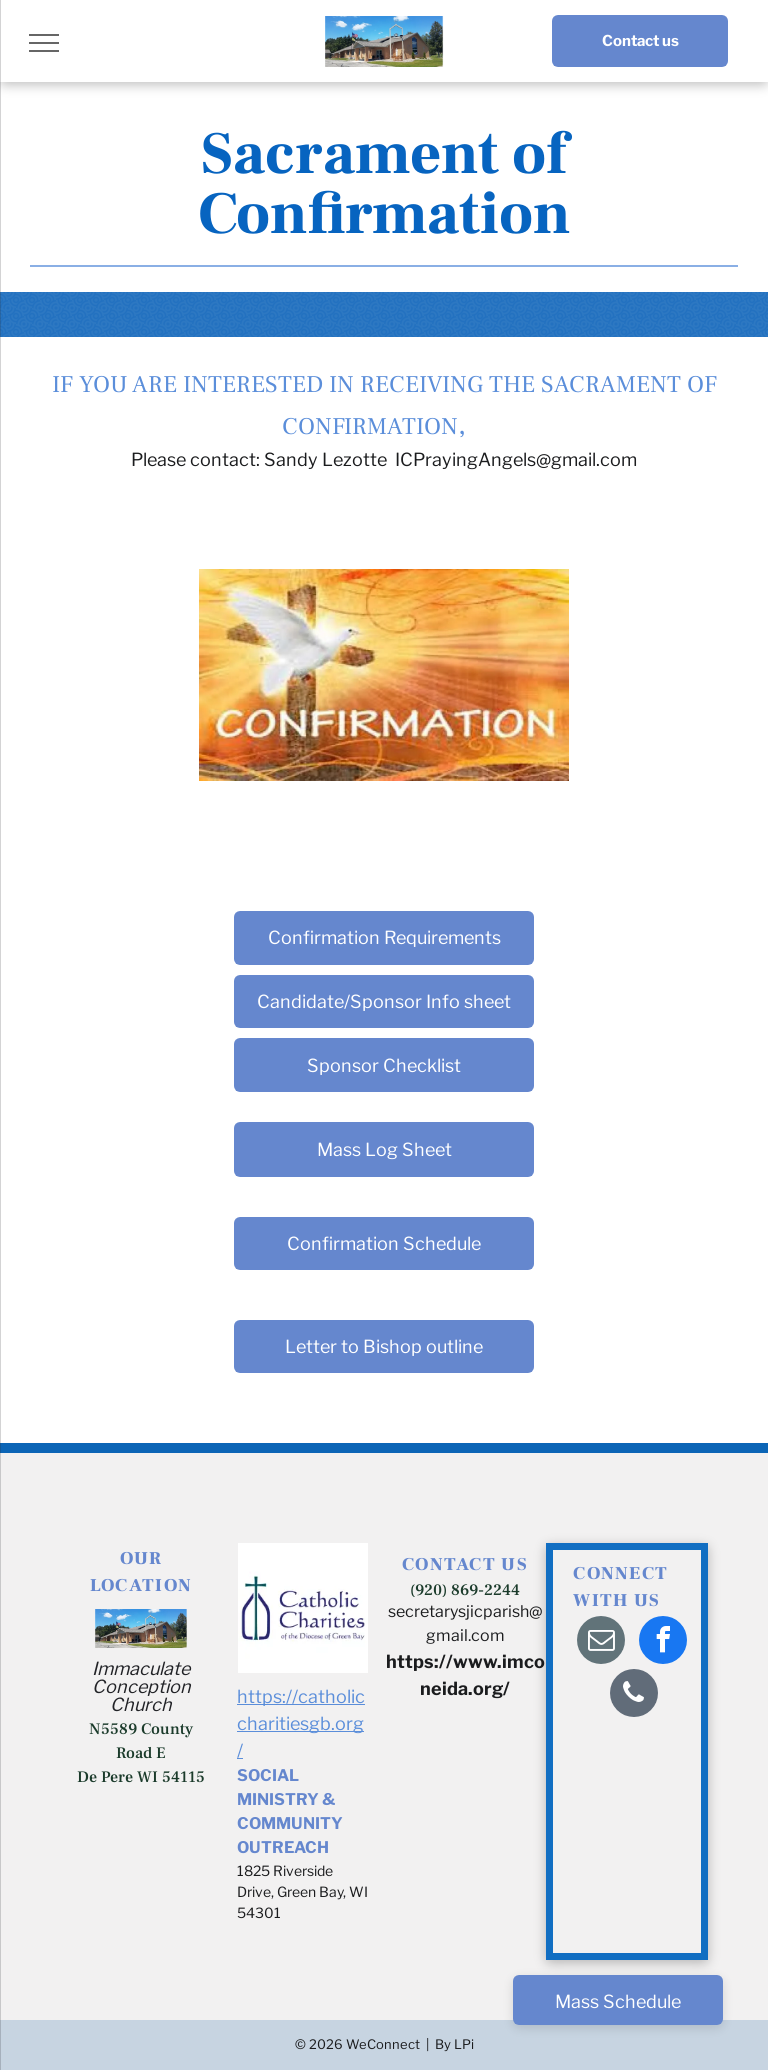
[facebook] (663, 1642)
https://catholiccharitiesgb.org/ (301, 1723)
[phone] (634, 1695)
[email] (601, 1642)
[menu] (44, 43)
